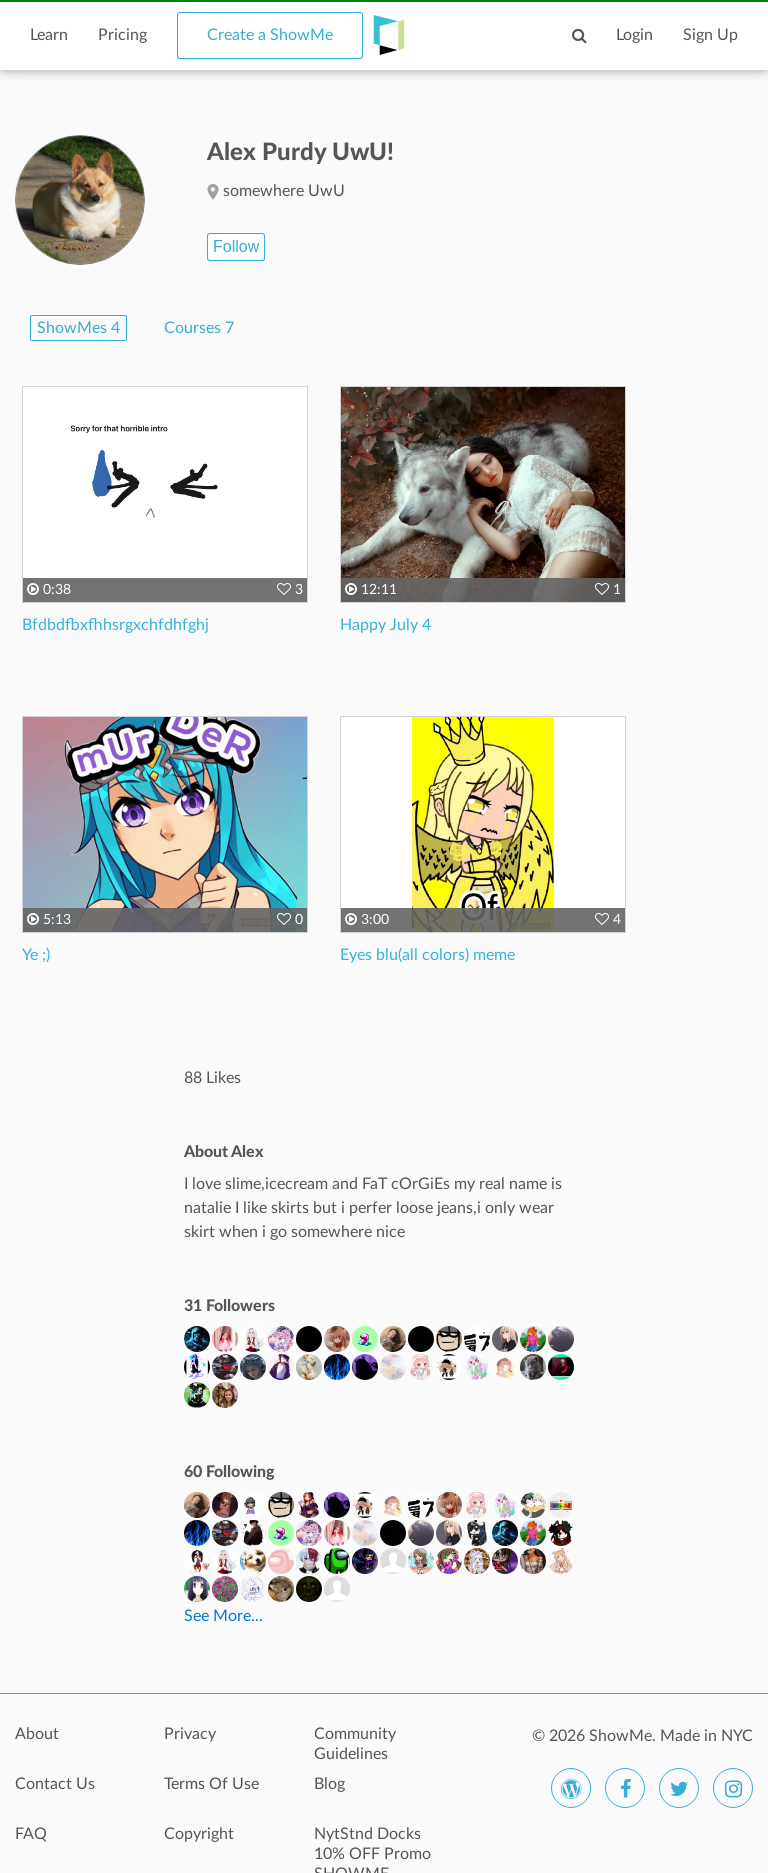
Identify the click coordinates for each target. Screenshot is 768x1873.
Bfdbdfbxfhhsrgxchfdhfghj (115, 625)
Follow (236, 246)
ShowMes (78, 328)
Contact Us (55, 1784)
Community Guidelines (355, 1744)
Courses (199, 328)
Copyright (199, 1834)
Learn (49, 35)
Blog (329, 1784)
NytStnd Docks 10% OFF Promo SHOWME (372, 1845)
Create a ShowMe (270, 35)
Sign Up (710, 35)
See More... (223, 1616)
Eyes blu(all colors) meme (427, 955)
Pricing (122, 35)
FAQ (31, 1834)
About (37, 1734)
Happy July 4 (385, 625)
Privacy (190, 1734)
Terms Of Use (211, 1784)
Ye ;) (36, 955)
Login (634, 35)
